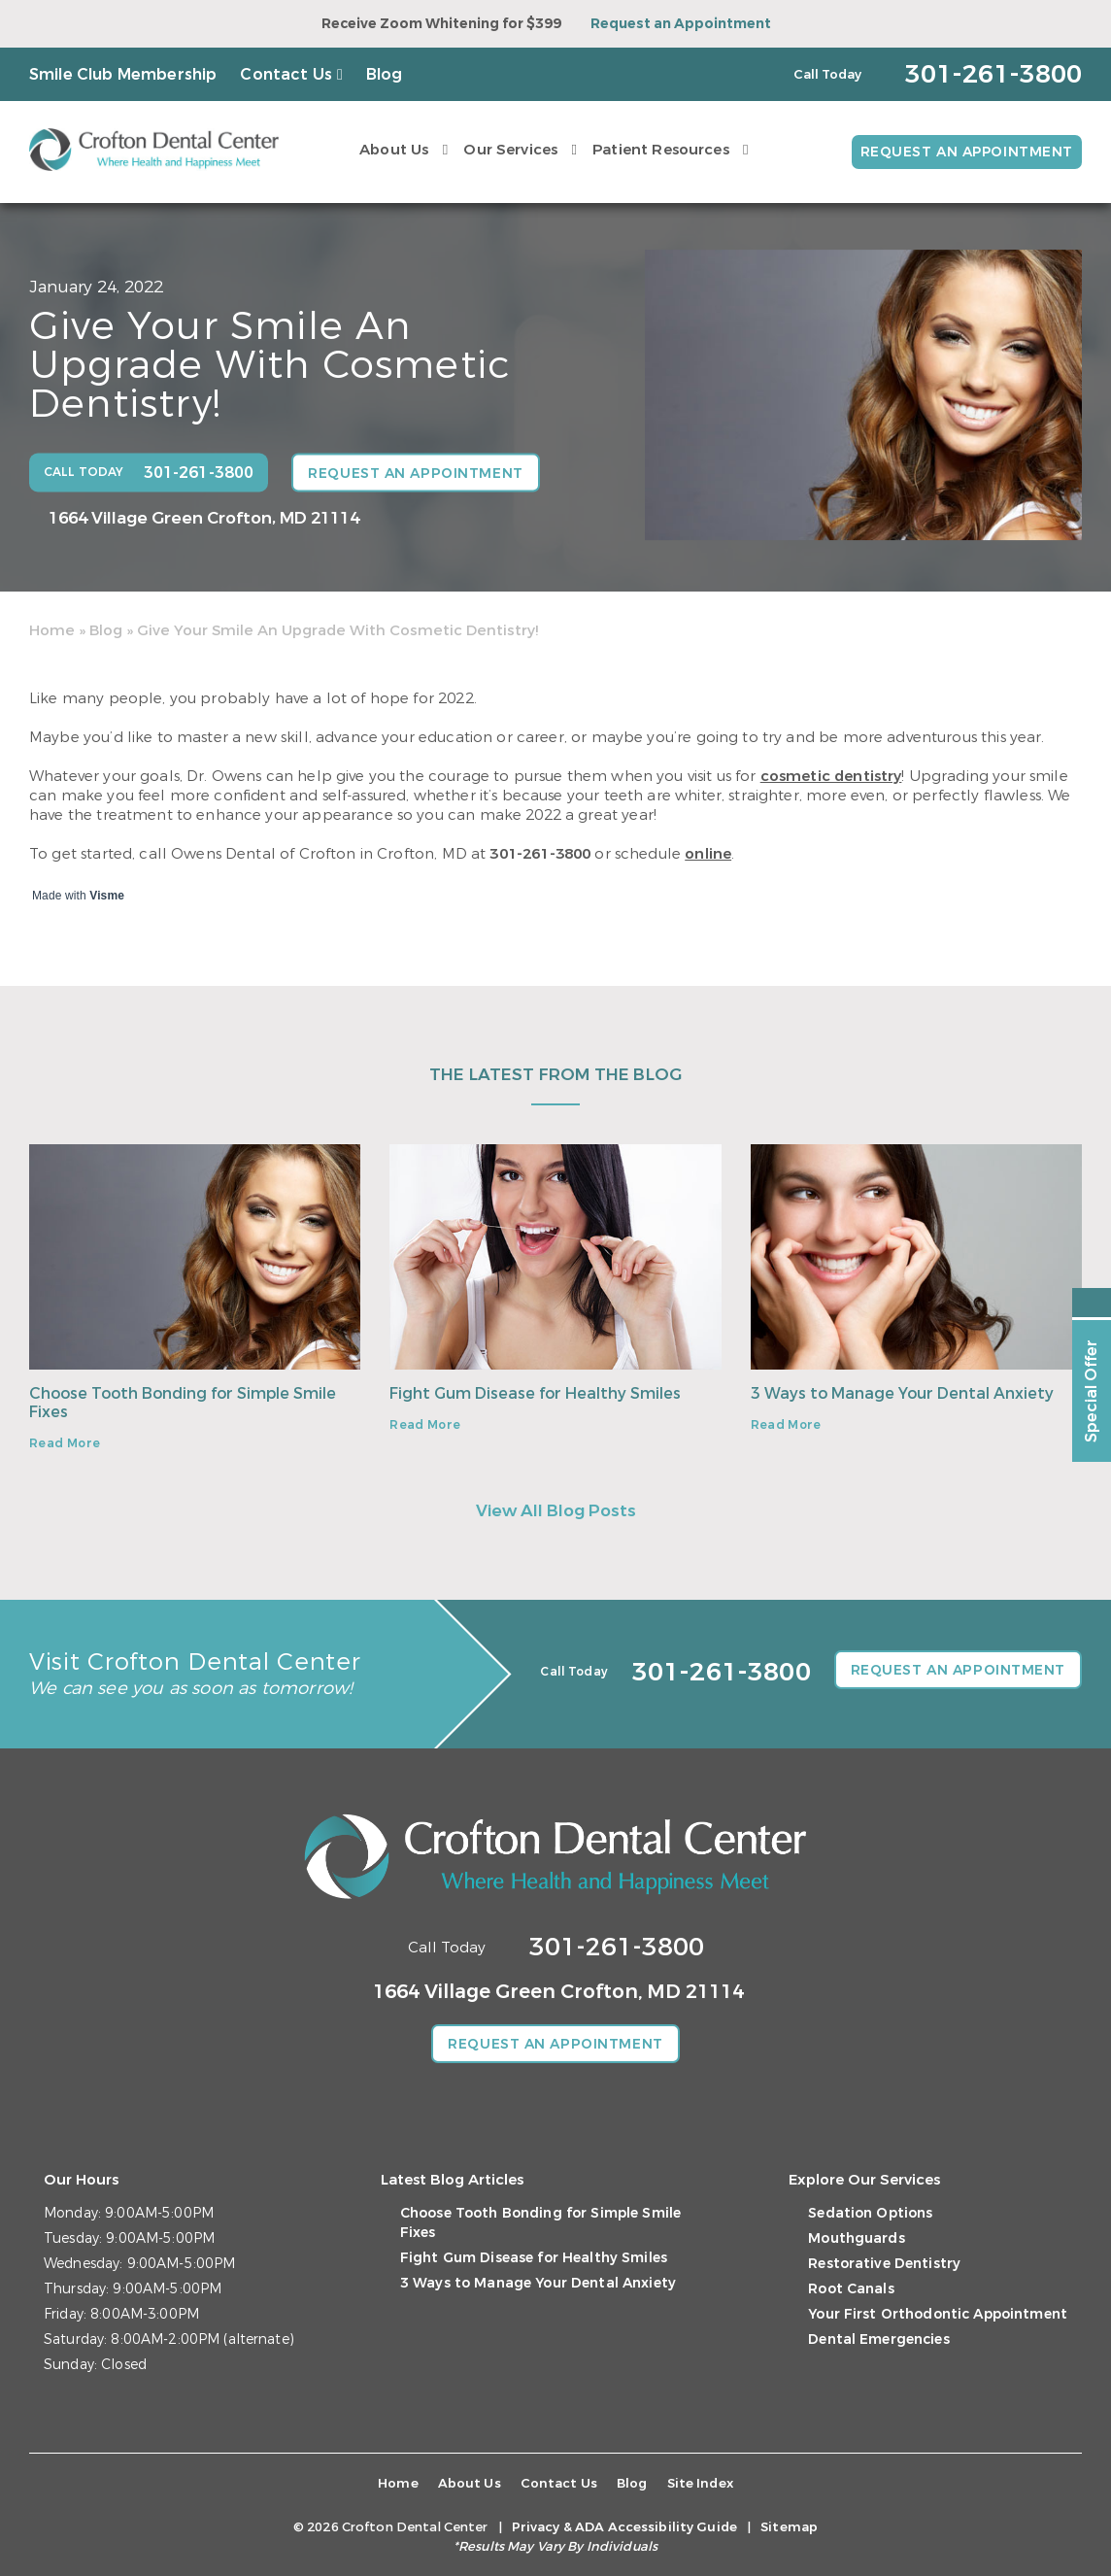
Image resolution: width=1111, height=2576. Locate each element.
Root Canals (851, 2289)
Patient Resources (659, 149)
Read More (64, 1443)
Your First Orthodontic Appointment (937, 2314)
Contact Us (286, 74)
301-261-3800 (539, 854)
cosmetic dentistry (831, 776)
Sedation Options (870, 2213)
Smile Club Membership (123, 74)
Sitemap (789, 2527)
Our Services (510, 149)
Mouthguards (856, 2238)
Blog (384, 74)
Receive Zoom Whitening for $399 (441, 24)
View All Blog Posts (556, 1511)
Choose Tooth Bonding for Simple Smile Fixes (182, 1402)
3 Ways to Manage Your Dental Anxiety (902, 1393)
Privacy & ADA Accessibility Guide (624, 2527)
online (708, 854)
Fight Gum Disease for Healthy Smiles (535, 1393)
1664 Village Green (204, 518)
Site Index (700, 2483)
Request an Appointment (680, 24)
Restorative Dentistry (884, 2263)
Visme (106, 895)
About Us (392, 149)
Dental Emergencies (879, 2339)
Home (52, 630)
